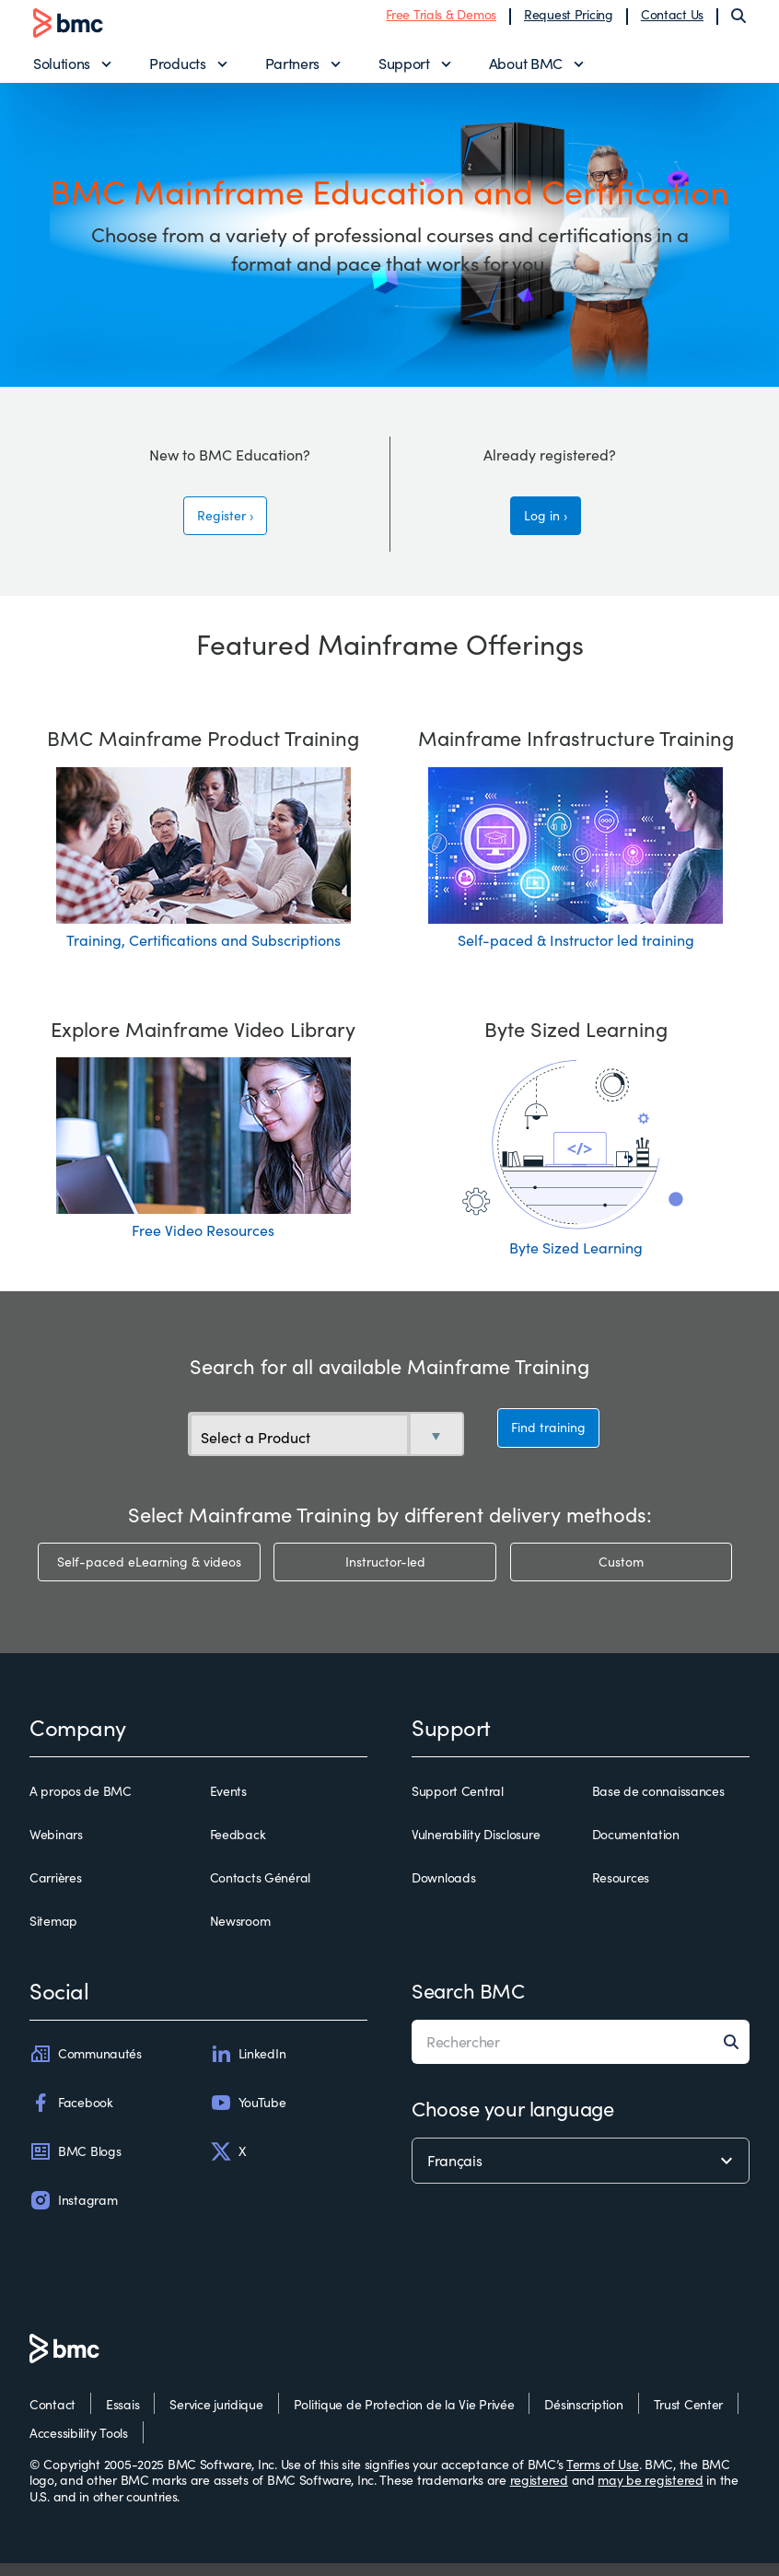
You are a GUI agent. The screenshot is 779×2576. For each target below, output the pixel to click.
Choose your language (512, 2121)
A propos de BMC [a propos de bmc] (80, 1804)
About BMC (526, 69)
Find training (548, 1443)
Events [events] (228, 1804)
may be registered (650, 2492)
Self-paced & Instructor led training (576, 952)
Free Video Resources (203, 1243)
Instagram (73, 2213)
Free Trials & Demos (441, 20)
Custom (621, 1574)
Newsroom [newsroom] (240, 1935)
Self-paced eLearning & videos (149, 1574)
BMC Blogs (75, 2164)
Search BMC (468, 2003)
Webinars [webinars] (56, 1847)
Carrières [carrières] (55, 1890)
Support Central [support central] (458, 1804)
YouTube (248, 2115)
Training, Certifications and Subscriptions (203, 952)
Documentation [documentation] (636, 1847)
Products (177, 69)
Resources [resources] (620, 1890)
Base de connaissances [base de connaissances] (658, 1804)
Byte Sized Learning (576, 1261)
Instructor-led (385, 1574)
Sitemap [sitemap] (53, 1935)
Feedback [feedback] (238, 1847)
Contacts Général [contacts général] (260, 1890)
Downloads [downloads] (443, 1890)
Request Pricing (568, 20)
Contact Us (672, 20)
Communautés (85, 2067)
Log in (542, 528)
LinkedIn (248, 2067)
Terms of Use (602, 2477)
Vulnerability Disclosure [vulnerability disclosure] (476, 1847)
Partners (292, 69)
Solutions (61, 69)
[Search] (738, 22)
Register (221, 528)
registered (539, 2492)
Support (404, 69)
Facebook (71, 2115)
